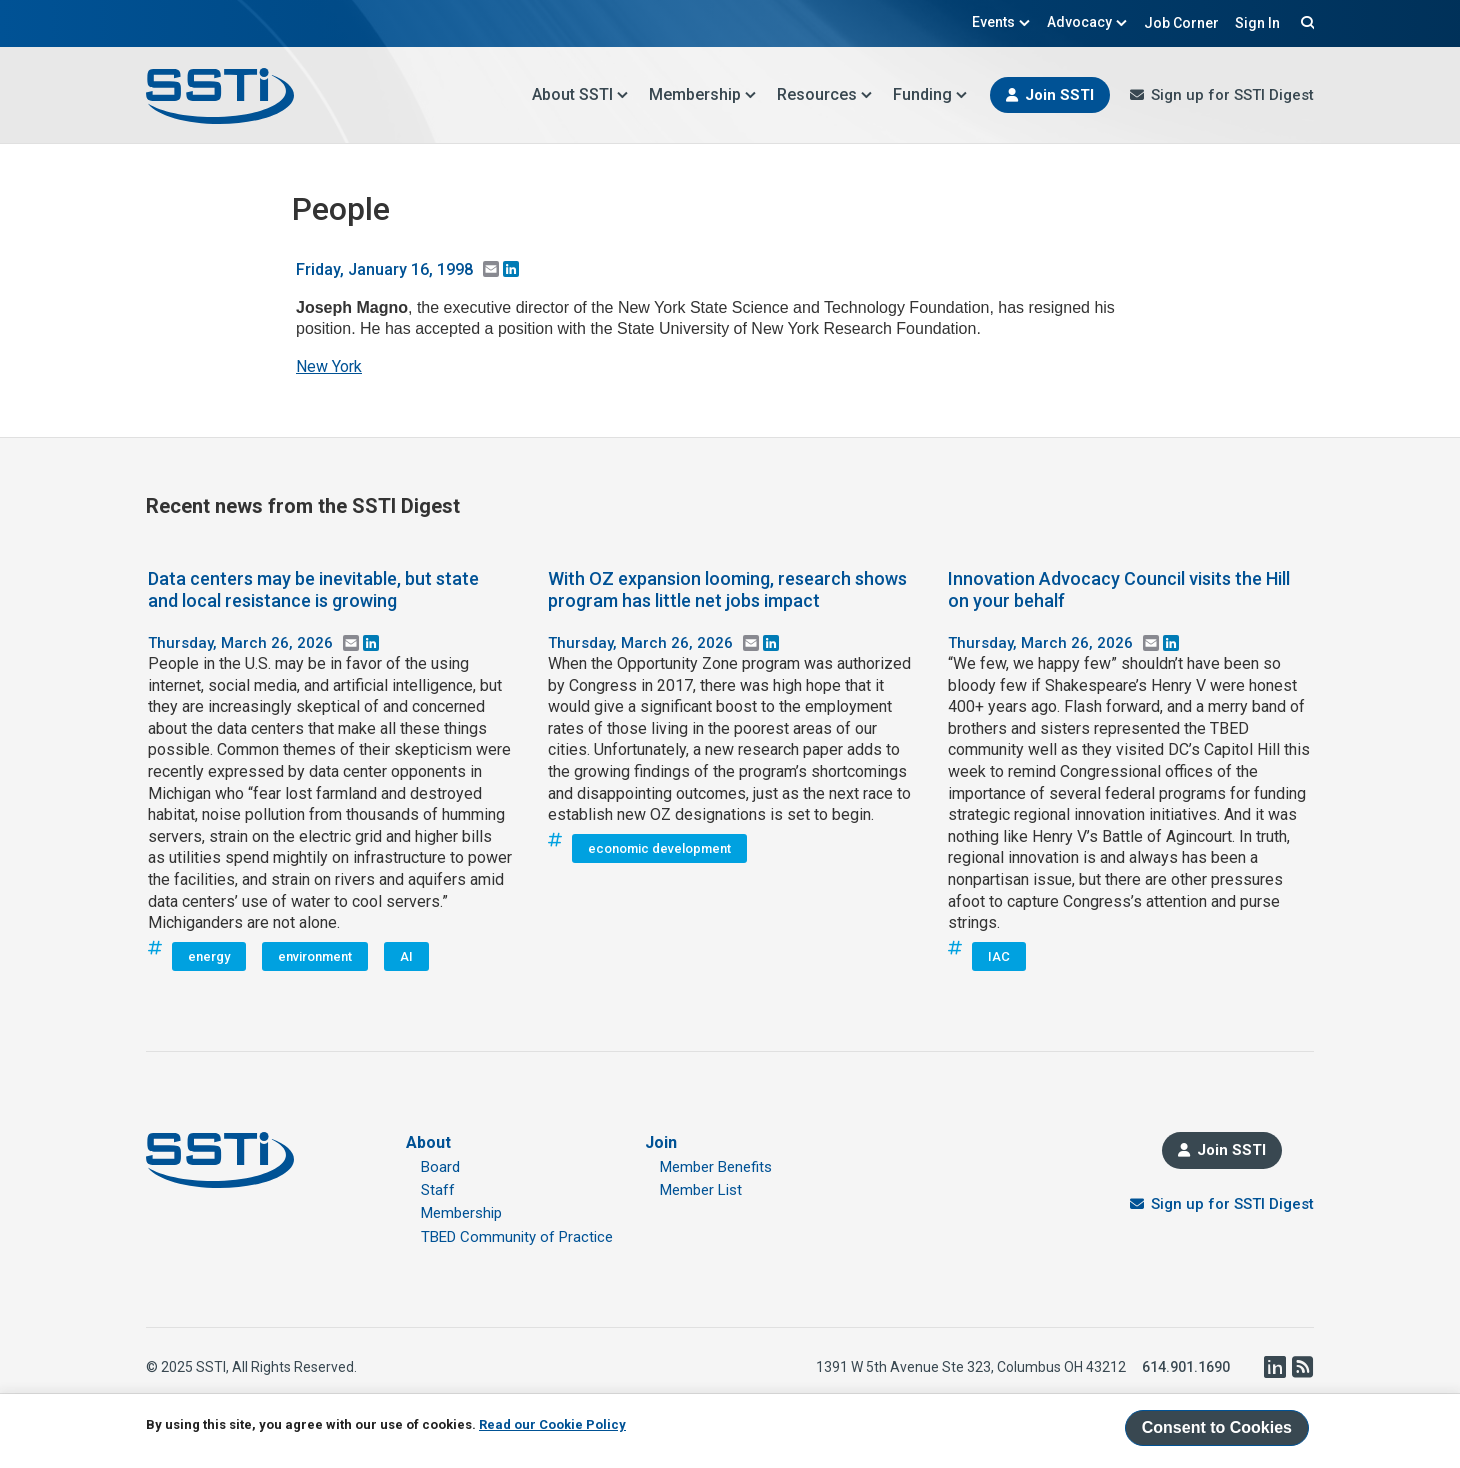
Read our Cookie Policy (552, 1424)
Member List (701, 1190)
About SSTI (580, 94)
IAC (999, 956)
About (428, 1142)
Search (1305, 22)
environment (315, 956)
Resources (825, 94)
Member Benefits (716, 1167)
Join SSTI (1059, 95)
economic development (659, 848)
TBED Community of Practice (517, 1237)
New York (329, 366)
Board (440, 1167)
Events (1001, 22)
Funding (930, 94)
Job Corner (1181, 23)
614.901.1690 (1186, 1367)
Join (661, 1142)
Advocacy (1087, 22)
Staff (438, 1190)
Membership (703, 94)
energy (209, 956)
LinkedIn (1274, 1367)
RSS (1302, 1367)
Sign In (1257, 23)
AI (406, 956)
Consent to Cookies (1217, 1427)
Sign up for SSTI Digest (1232, 95)
